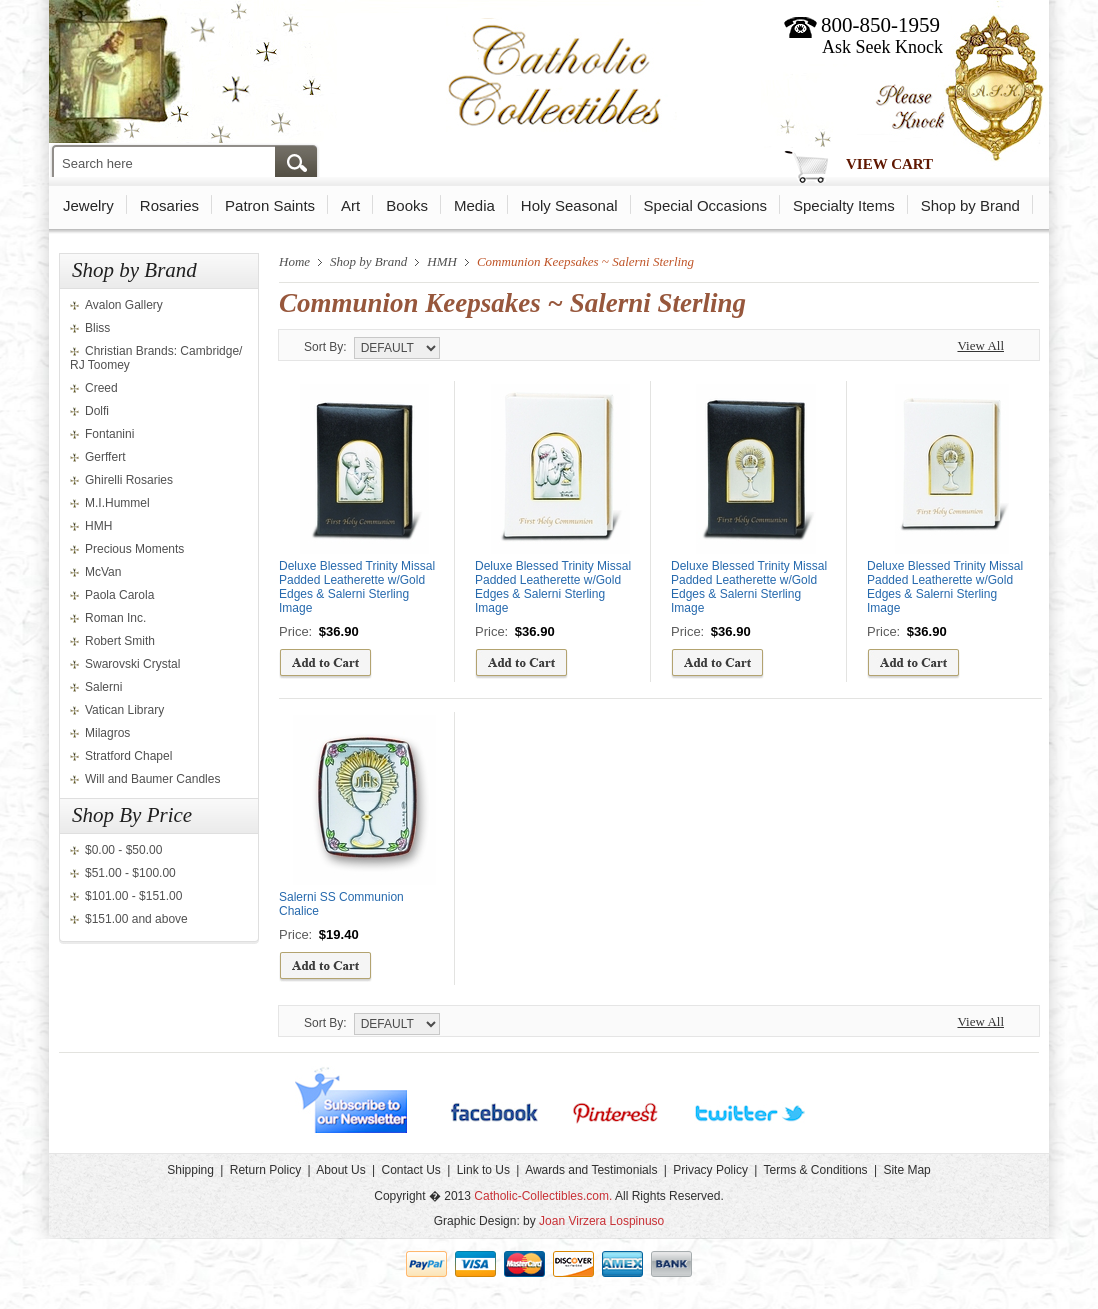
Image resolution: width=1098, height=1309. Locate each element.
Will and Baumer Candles (152, 779)
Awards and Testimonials (591, 1170)
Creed (101, 388)
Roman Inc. (115, 618)
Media (474, 205)
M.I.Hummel (117, 503)
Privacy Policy (710, 1170)
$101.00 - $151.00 (133, 896)
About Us (340, 1170)
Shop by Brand (970, 205)
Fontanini (109, 434)
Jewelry (88, 205)
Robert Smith (120, 641)
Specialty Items (844, 205)
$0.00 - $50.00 (123, 850)
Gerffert (105, 457)
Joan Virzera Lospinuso (601, 1221)
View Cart (889, 164)
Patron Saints (270, 205)
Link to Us (483, 1170)
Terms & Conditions (816, 1170)
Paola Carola (119, 595)
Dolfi (97, 411)
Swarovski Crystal (132, 664)
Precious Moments (134, 549)
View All (980, 345)
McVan (103, 572)
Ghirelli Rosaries (129, 480)
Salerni (103, 687)
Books (407, 205)
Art (350, 205)
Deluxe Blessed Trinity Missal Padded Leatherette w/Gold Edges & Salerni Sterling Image (357, 587)
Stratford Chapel (128, 756)
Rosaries (169, 205)
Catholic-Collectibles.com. (543, 1196)
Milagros (107, 733)
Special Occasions (705, 205)
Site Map (906, 1170)
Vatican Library (124, 710)
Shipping (190, 1170)
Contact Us (410, 1170)
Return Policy (265, 1170)
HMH (98, 526)
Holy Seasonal (569, 205)
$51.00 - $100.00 (130, 873)
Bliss (97, 328)
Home (294, 261)
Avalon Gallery (124, 305)
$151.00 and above (136, 919)
